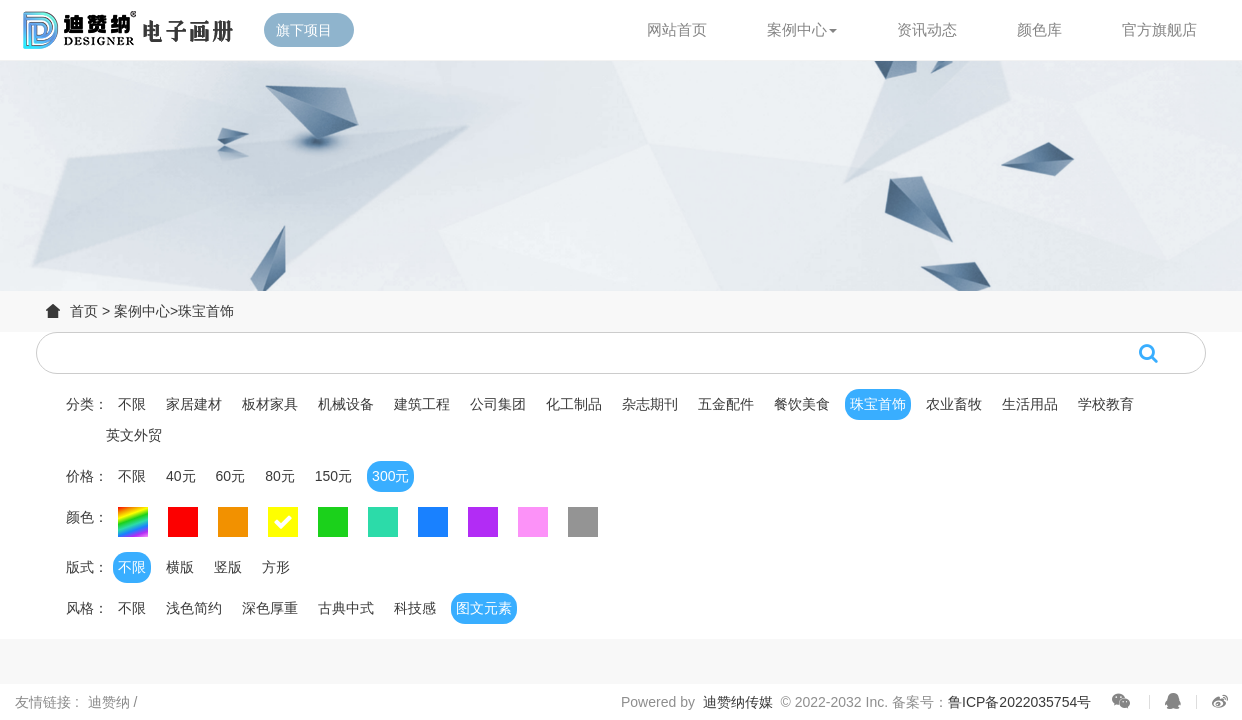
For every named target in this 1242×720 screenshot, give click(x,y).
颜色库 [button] (1039, 29)
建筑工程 (422, 404)
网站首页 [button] (677, 29)
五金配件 (726, 404)
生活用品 (1030, 404)
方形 (276, 567)
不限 (132, 404)
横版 (180, 567)
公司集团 (498, 404)
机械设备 (346, 404)
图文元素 (484, 608)
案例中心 (142, 311)
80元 (280, 476)
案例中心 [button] (802, 29)
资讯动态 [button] (927, 29)
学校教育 (1106, 404)
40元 (181, 476)
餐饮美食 (802, 404)
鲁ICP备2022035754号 (1019, 702)
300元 (390, 476)
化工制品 (574, 404)
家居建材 (194, 404)
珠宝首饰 (206, 311)
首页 (84, 311)
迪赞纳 (111, 702)
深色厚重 (270, 608)
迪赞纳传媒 (738, 702)
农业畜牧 (954, 404)
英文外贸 (134, 435)
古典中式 (346, 608)
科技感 (415, 608)
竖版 (228, 567)
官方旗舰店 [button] (1159, 29)
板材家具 (270, 404)
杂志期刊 (650, 404)
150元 (333, 476)
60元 (231, 476)
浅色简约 (194, 608)
